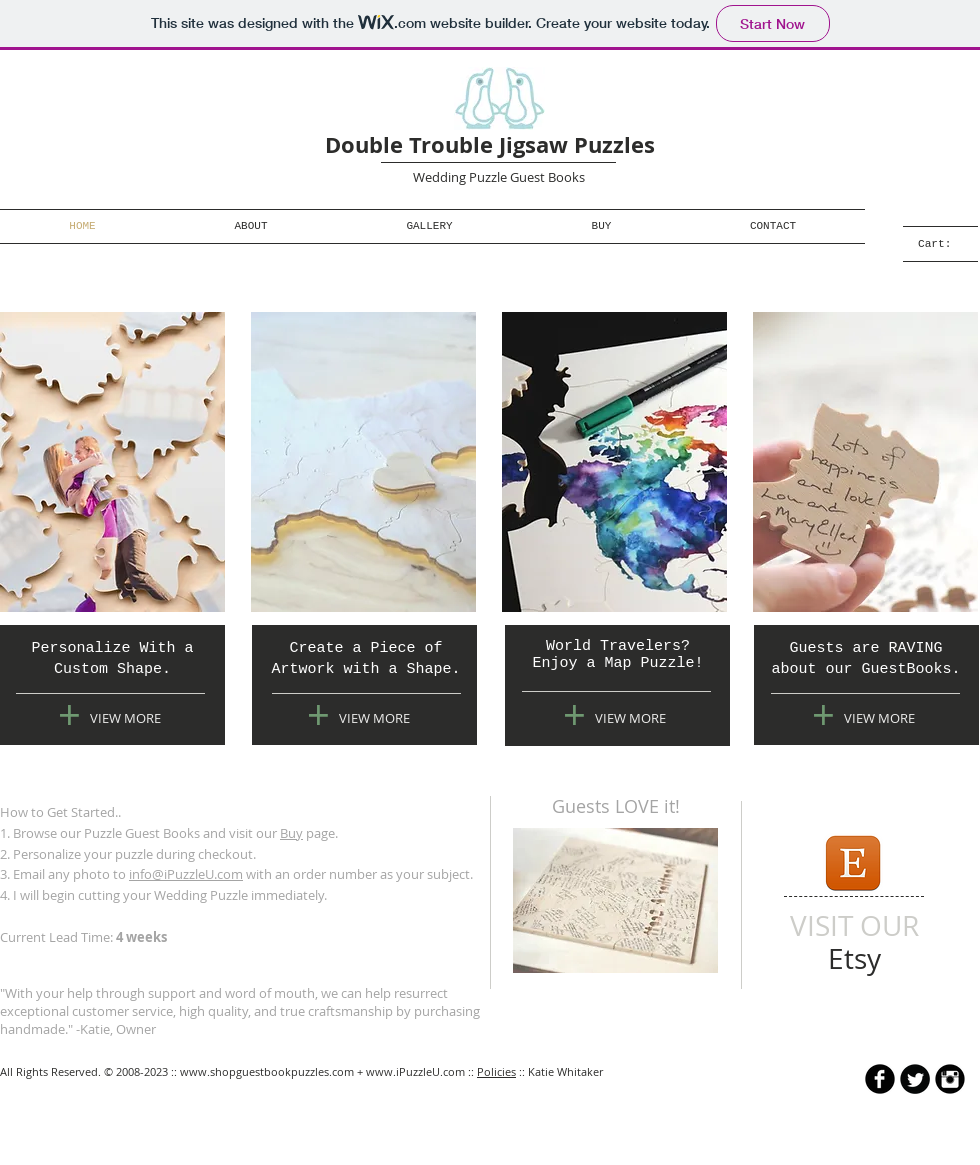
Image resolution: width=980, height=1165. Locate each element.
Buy (291, 833)
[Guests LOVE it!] (615, 807)
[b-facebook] (880, 1079)
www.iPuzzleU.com (415, 1071)
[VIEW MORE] (125, 718)
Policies (496, 1071)
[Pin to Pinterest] (538, 963)
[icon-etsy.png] (852, 863)
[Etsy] (854, 958)
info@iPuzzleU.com (186, 874)
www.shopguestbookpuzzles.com (267, 1071)
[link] (948, 243)
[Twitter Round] (915, 1079)
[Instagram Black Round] (950, 1079)
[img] (112, 462)
